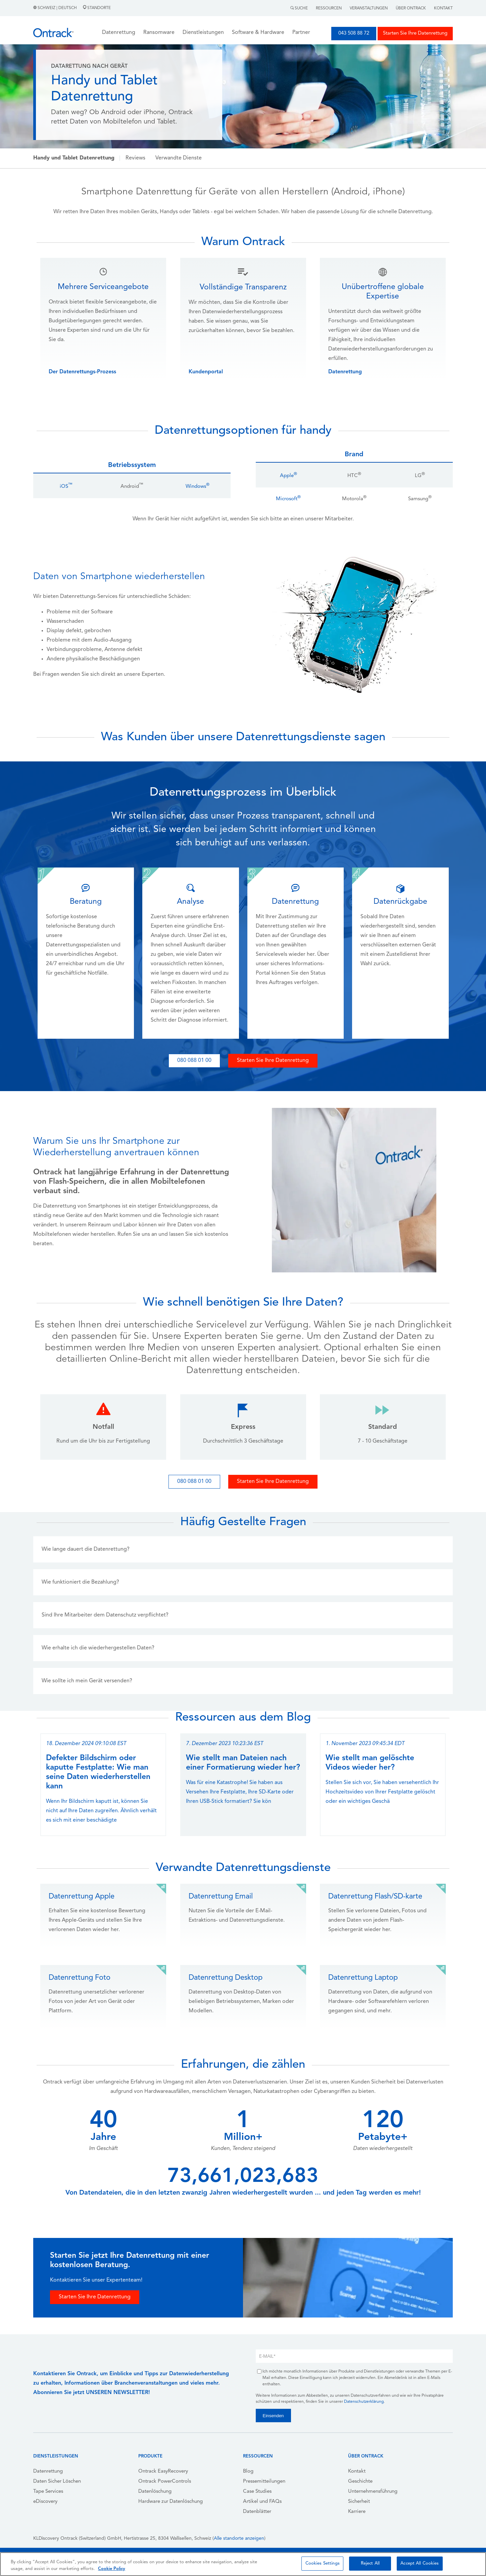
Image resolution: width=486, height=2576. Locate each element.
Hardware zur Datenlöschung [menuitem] (170, 2501)
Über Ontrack (411, 8)
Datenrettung (345, 372)
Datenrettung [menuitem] (48, 2471)
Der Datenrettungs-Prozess (82, 372)
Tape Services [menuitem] (48, 2491)
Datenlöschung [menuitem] (155, 2491)
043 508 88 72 (353, 33)
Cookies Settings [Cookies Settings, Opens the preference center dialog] (322, 2563)
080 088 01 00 (194, 1060)
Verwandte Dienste (178, 158)
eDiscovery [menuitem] (45, 2501)
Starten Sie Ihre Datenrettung (415, 33)
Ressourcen (329, 8)
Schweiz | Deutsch (55, 8)
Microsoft (288, 499)
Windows (197, 486)
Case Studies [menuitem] (257, 2491)
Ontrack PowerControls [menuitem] (164, 2481)
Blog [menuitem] (248, 2471)
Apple (288, 475)
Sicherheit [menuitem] (359, 2501)
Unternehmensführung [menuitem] (372, 2491)
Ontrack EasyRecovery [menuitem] (163, 2471)
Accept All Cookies (419, 2563)
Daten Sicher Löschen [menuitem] (57, 2481)
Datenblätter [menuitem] (257, 2511)
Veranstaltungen (369, 8)
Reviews (135, 158)
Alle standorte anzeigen (239, 2538)
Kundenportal (206, 372)
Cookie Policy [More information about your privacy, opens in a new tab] (111, 2569)
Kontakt (443, 8)
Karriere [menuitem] (357, 2511)
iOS (66, 486)
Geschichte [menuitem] (360, 2481)
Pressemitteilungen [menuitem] (264, 2481)
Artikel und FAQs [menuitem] (262, 2501)
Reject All (370, 2563)
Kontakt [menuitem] (357, 2471)
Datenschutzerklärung (364, 2402)
